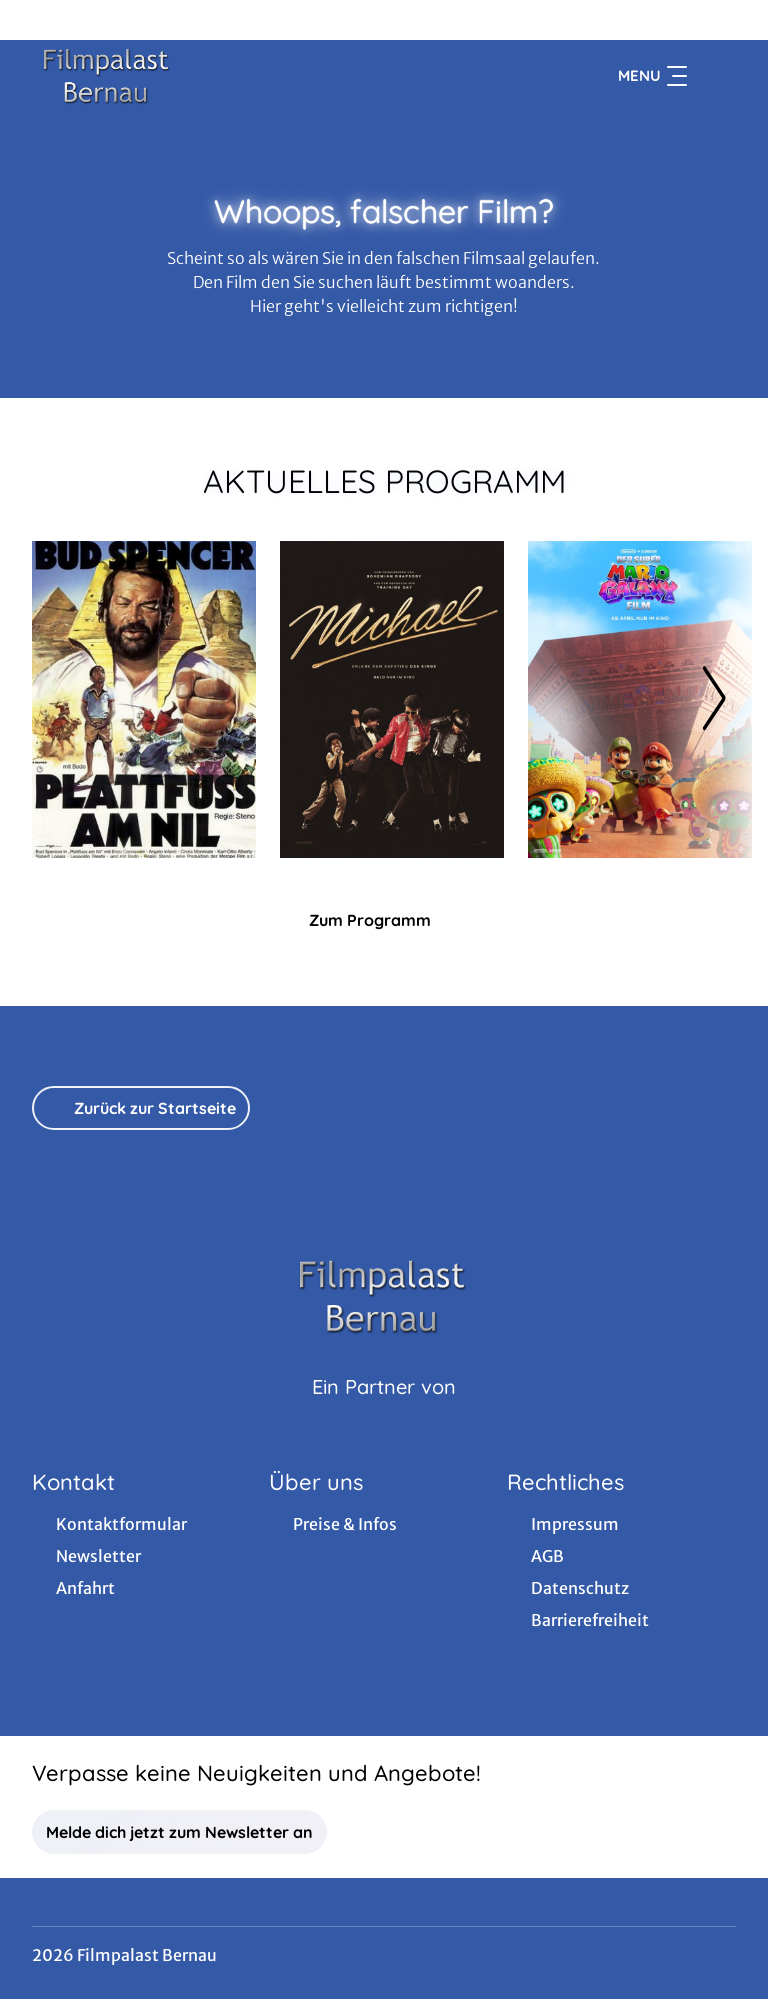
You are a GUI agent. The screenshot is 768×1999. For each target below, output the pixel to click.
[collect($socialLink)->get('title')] (36, 20)
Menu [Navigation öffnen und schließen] (652, 76)
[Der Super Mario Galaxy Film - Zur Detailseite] (640, 699)
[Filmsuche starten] (716, 76)
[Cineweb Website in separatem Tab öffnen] (384, 1412)
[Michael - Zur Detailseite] (392, 699)
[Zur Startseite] (172, 76)
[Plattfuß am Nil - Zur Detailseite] (144, 699)
